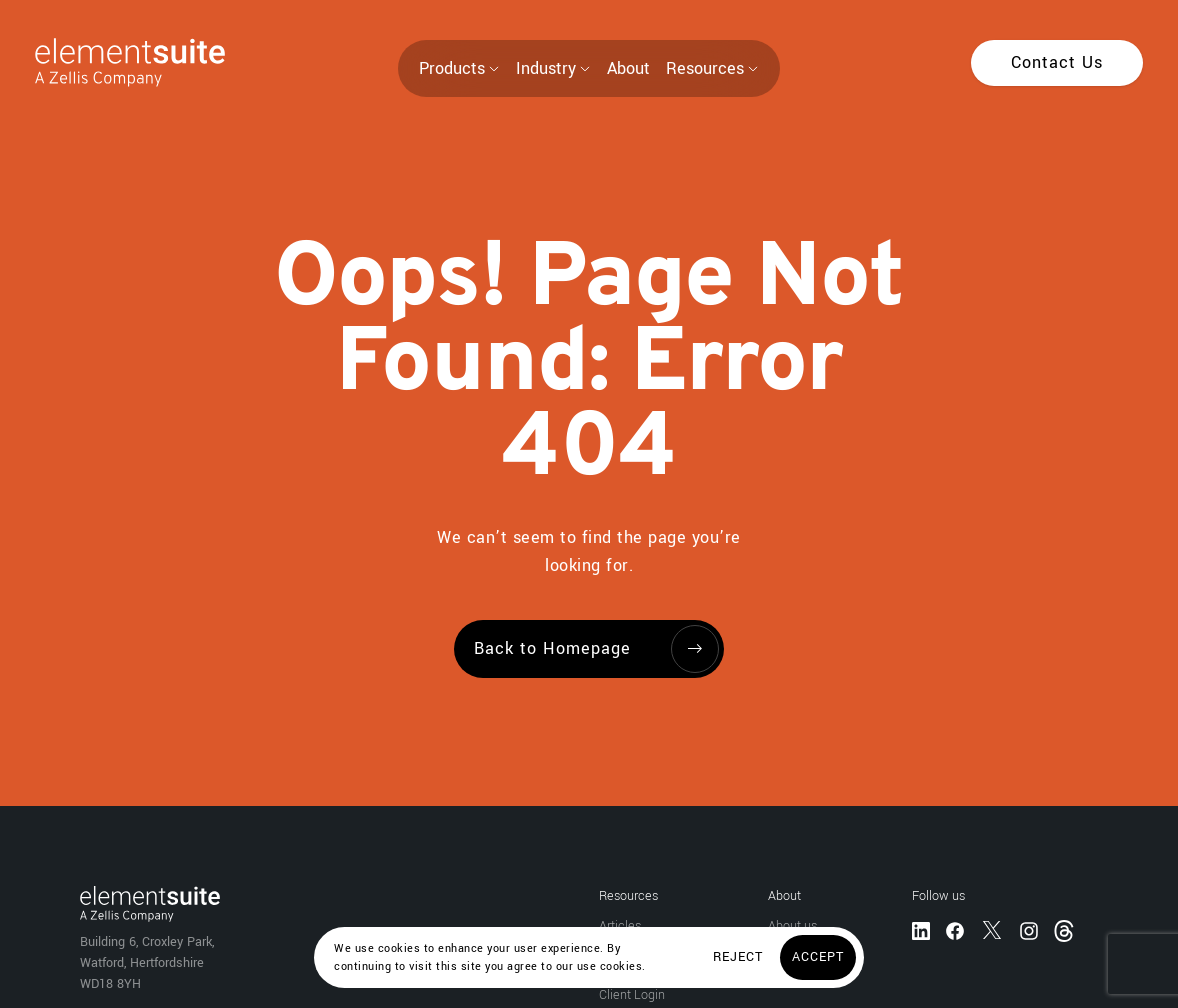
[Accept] (818, 957)
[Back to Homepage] (589, 649)
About (628, 68)
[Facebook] (955, 929)
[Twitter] (992, 929)
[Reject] (738, 957)
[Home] (112, 62)
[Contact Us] (1057, 63)
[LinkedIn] (921, 929)
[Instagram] (1029, 929)
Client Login (632, 995)
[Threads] (1066, 929)
